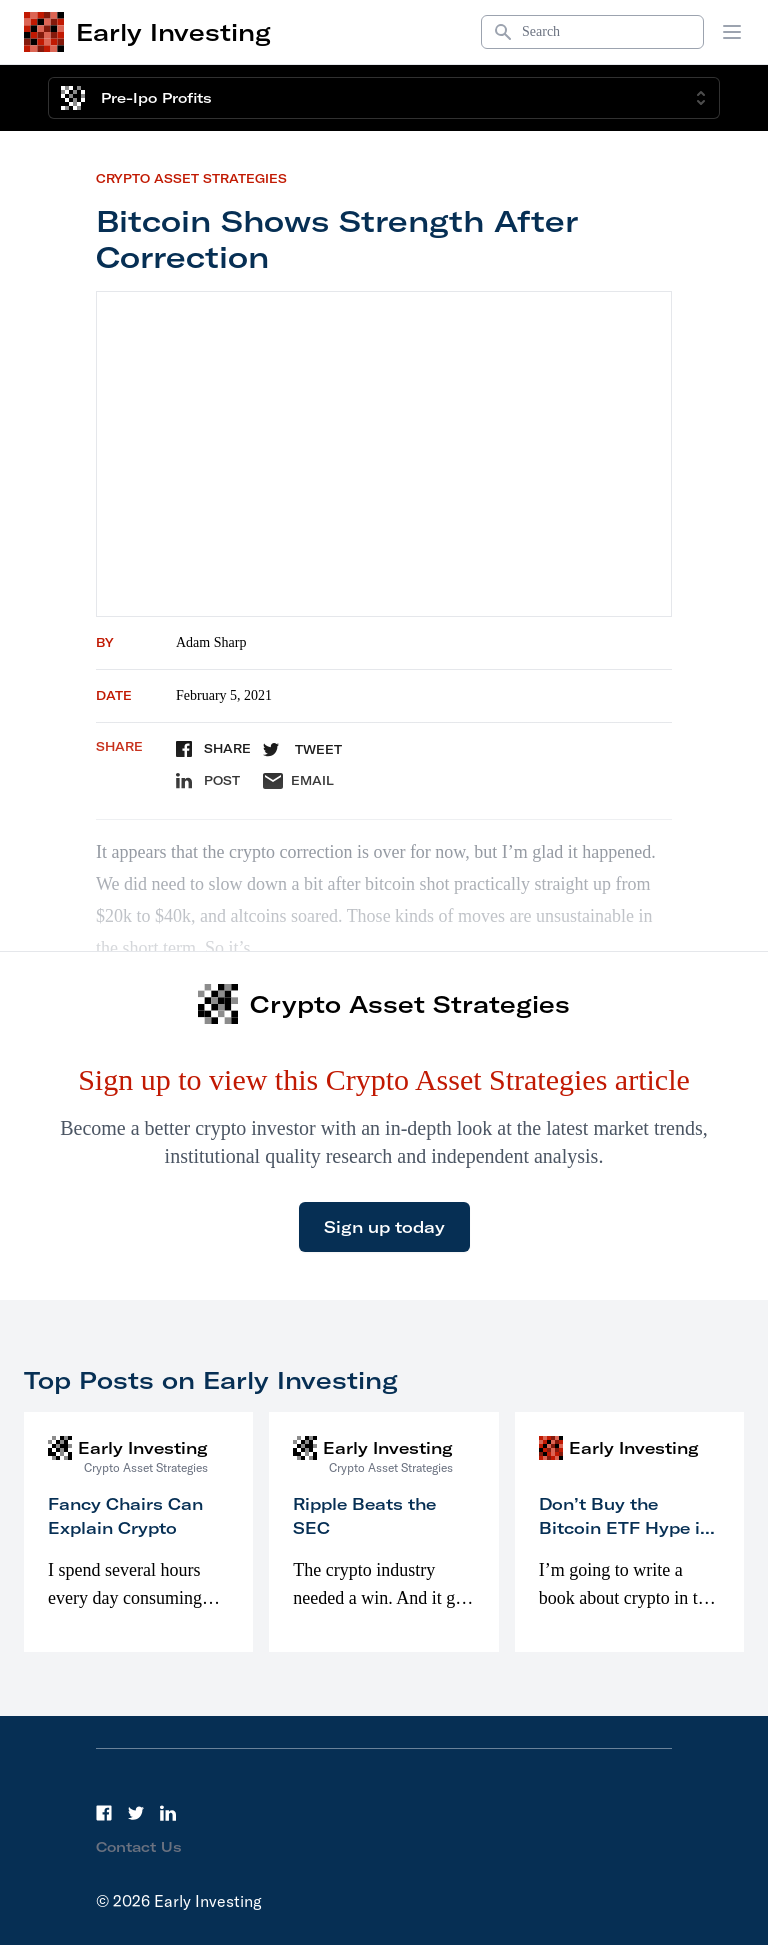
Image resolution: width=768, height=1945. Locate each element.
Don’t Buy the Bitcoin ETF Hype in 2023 (625, 1528)
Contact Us (139, 1847)
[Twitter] (136, 1813)
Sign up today (384, 1227)
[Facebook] (104, 1813)
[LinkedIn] (168, 1813)
